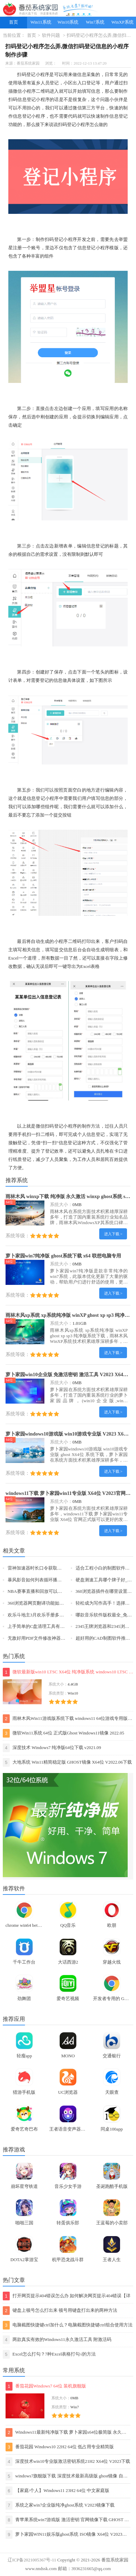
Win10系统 (68, 22)
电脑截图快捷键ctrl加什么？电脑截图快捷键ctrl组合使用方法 (68, 2325)
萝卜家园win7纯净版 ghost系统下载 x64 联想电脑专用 (63, 1255)
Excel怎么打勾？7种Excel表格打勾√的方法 (49, 2354)
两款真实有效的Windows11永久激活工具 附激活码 (57, 2339)
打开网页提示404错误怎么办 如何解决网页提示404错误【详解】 (67, 2296)
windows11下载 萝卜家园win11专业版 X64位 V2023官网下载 (70, 1493)
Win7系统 (95, 22)
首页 (13, 22)
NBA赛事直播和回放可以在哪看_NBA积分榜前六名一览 (63, 1591)
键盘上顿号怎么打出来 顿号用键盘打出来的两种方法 (60, 2310)
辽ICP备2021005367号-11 (32, 2560)
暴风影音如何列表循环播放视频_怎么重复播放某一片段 (63, 1580)
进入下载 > (113, 1234)
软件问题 (51, 35)
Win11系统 (41, 22)
